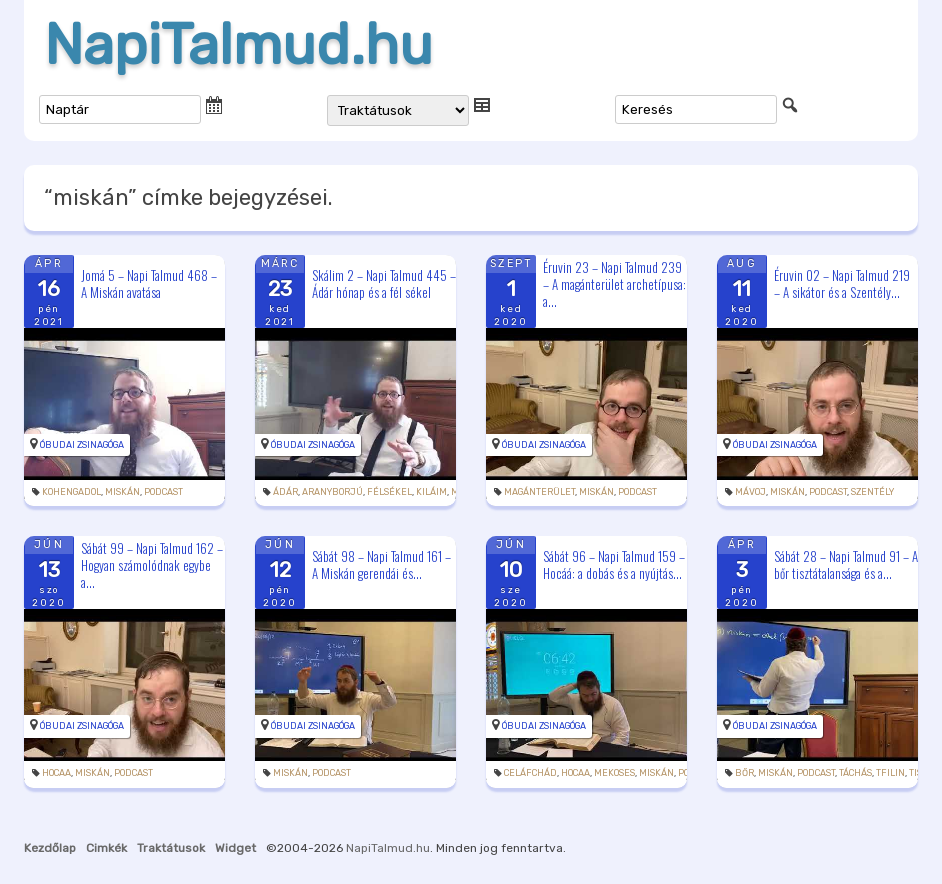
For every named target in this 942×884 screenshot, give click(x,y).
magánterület (539, 492)
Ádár (285, 492)
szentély (872, 492)
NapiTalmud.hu (238, 45)
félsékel (389, 492)
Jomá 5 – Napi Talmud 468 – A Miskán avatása (149, 283)
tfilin (890, 773)
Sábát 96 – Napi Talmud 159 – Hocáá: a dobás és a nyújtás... (614, 564)
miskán (122, 492)
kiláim (431, 492)
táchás (855, 773)
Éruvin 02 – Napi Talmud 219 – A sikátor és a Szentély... (842, 283)
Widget (235, 848)
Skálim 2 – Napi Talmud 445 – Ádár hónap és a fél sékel (384, 283)
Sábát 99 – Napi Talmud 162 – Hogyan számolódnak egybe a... (152, 565)
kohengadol (71, 492)
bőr (744, 773)
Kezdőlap (50, 848)
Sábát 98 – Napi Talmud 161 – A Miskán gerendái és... (381, 564)
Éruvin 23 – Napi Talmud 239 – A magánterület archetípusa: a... (614, 284)
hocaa (56, 773)
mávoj (750, 492)
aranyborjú (332, 492)
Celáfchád (530, 773)
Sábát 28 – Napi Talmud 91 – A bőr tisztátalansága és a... (846, 564)
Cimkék (106, 848)
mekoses (614, 773)
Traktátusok (171, 848)
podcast (163, 492)
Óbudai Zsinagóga (82, 445)
